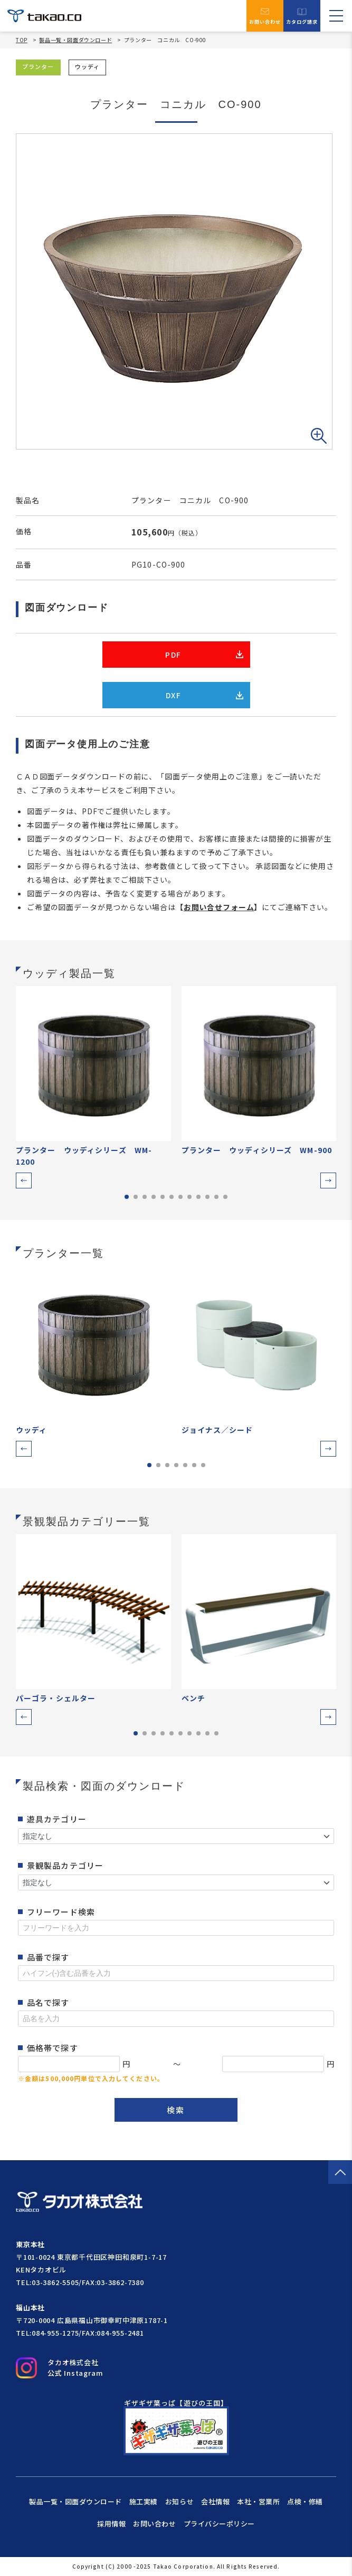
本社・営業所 (258, 2501)
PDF (204, 654)
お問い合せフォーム (219, 907)
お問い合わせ (265, 15)
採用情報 (111, 2524)
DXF (204, 695)
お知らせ (179, 2501)
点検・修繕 (305, 2501)
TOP (21, 40)
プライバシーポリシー (219, 2524)
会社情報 (215, 2501)
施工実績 (143, 2501)
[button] (24, 1180)
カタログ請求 (302, 16)
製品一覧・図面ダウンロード (75, 40)
